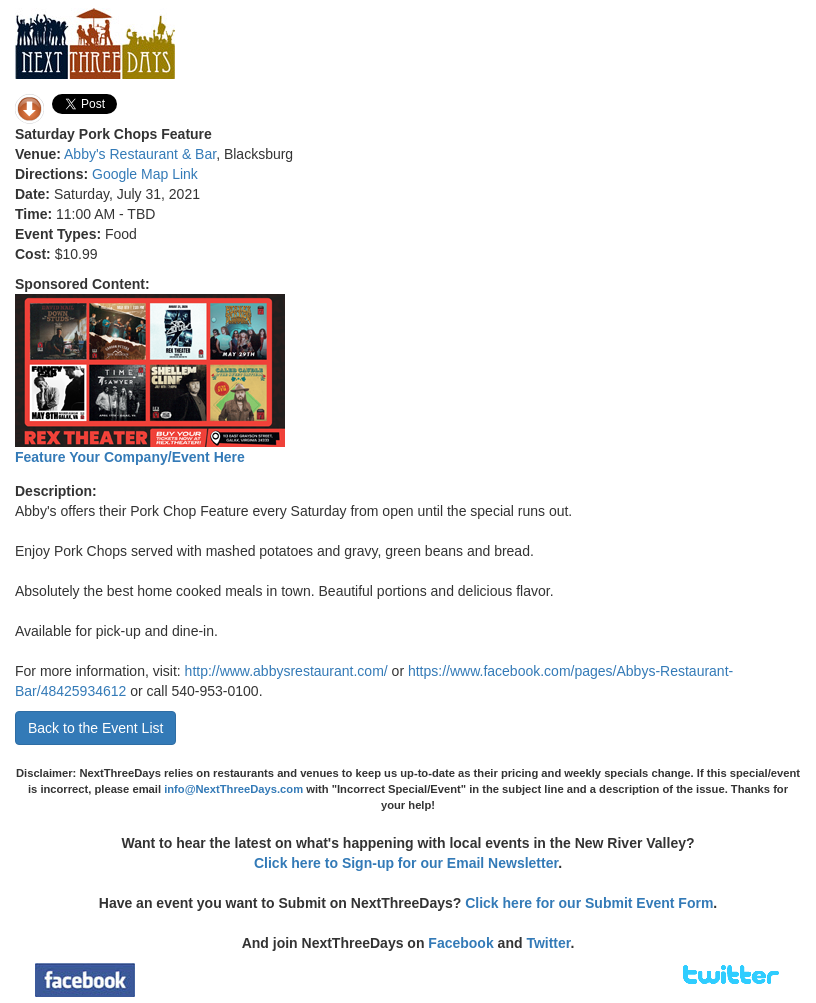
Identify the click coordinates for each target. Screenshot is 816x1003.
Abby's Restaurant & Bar (140, 154)
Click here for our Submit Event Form (589, 903)
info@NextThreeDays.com (233, 789)
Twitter (548, 943)
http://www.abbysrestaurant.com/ (286, 671)
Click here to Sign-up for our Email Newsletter (406, 863)
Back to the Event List (95, 728)
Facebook (460, 943)
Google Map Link (145, 174)
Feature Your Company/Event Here (130, 457)
